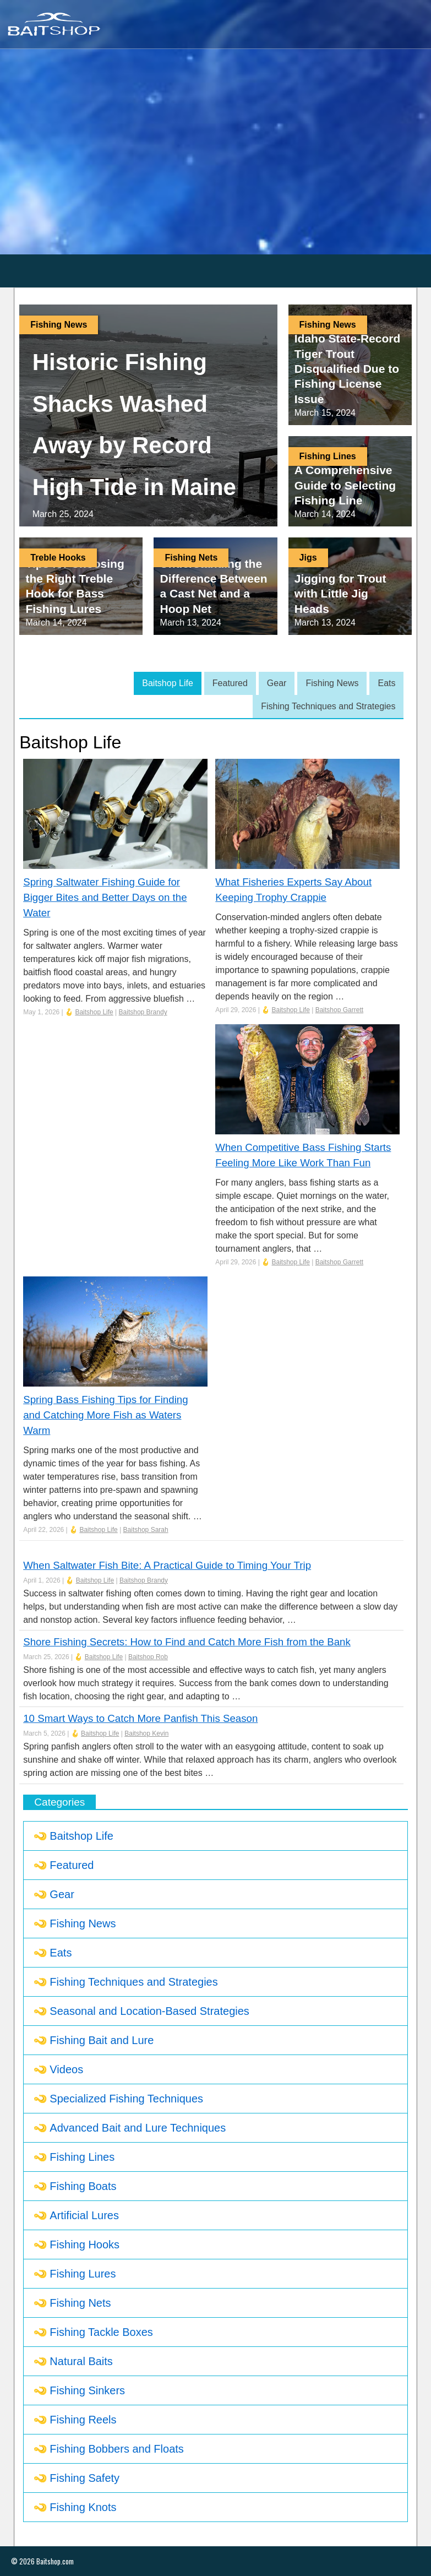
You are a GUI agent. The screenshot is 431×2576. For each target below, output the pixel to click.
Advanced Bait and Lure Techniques (138, 2128)
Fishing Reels (83, 2420)
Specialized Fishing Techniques (126, 2099)
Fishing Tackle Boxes (101, 2332)
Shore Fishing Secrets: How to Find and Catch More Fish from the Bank (187, 1642)
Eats (386, 683)
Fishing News (58, 324)
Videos (66, 2069)
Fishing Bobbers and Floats (116, 2449)
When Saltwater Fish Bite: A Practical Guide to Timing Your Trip (167, 1565)
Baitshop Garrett (339, 1010)
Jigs (308, 557)
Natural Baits (81, 2361)
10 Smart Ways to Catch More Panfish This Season (140, 1718)
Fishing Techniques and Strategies (328, 706)
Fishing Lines (327, 456)
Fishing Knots (83, 2507)
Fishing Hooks (84, 2244)
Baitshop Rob (148, 1657)
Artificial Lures (84, 2215)
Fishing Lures (83, 2274)
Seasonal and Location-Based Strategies (149, 2011)
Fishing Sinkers (87, 2390)
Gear (277, 683)
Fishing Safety (84, 2478)
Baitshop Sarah (145, 1530)
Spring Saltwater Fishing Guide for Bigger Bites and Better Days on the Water (105, 897)
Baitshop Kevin (146, 1733)
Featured (230, 683)
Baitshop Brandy (143, 1012)
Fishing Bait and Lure (102, 2040)
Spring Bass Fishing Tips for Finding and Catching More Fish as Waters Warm (105, 1415)
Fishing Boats (83, 2186)
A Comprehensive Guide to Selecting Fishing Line (345, 485)
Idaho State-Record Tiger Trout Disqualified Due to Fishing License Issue (347, 368)
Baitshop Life (167, 683)
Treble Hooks (57, 557)
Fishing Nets (191, 557)
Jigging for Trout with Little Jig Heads (340, 593)
